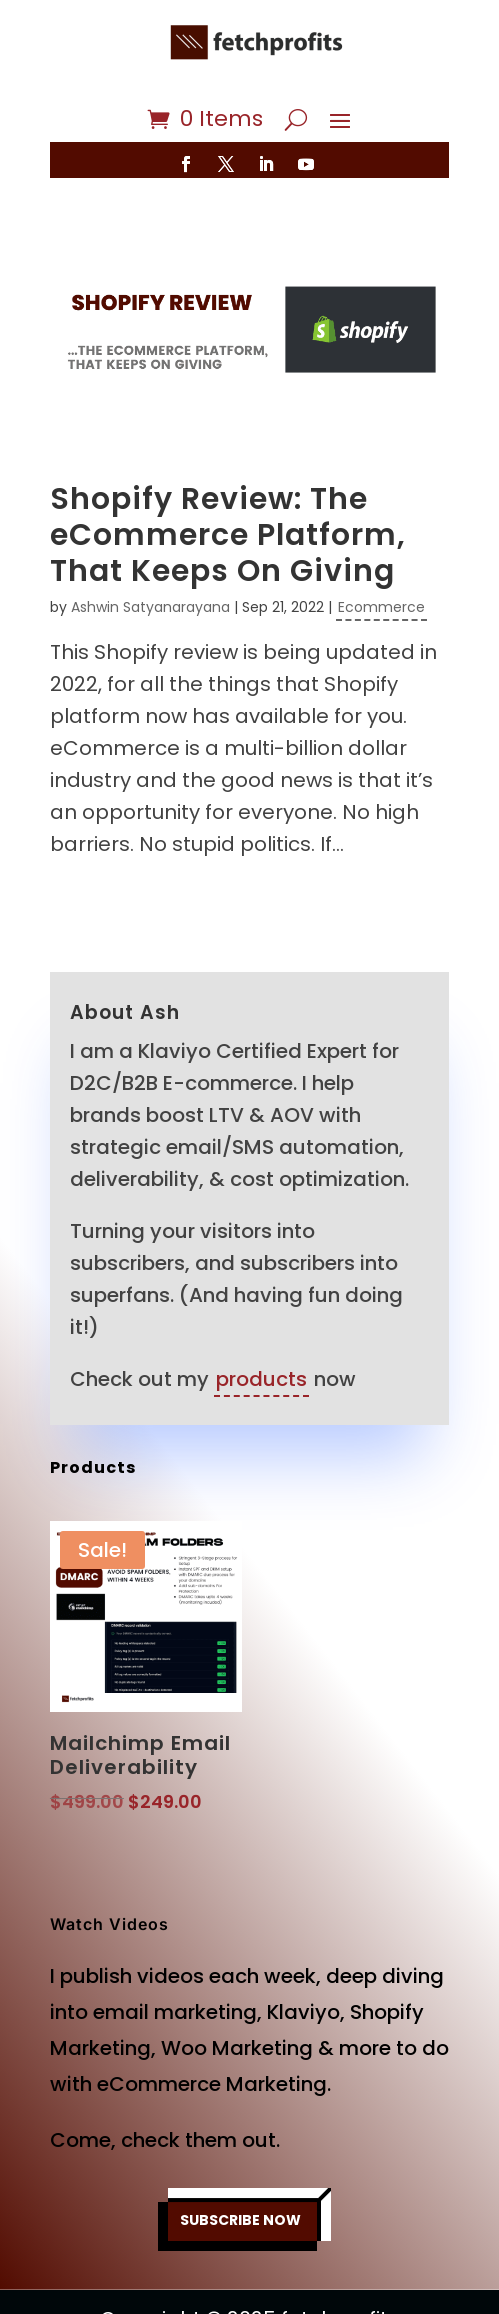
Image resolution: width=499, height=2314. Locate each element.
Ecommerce (381, 607)
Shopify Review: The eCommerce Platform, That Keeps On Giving (228, 535)
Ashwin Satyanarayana (150, 607)
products (261, 1379)
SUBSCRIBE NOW (240, 2220)
